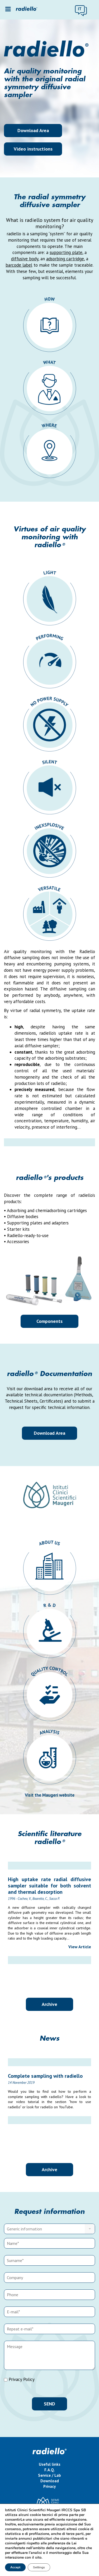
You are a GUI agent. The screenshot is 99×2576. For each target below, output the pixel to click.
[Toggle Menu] (8, 9)
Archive (49, 2004)
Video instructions (33, 149)
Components (49, 1321)
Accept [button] (15, 2567)
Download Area (33, 130)
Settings (40, 2567)
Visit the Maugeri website (49, 1795)
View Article (79, 1946)
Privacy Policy (22, 2379)
